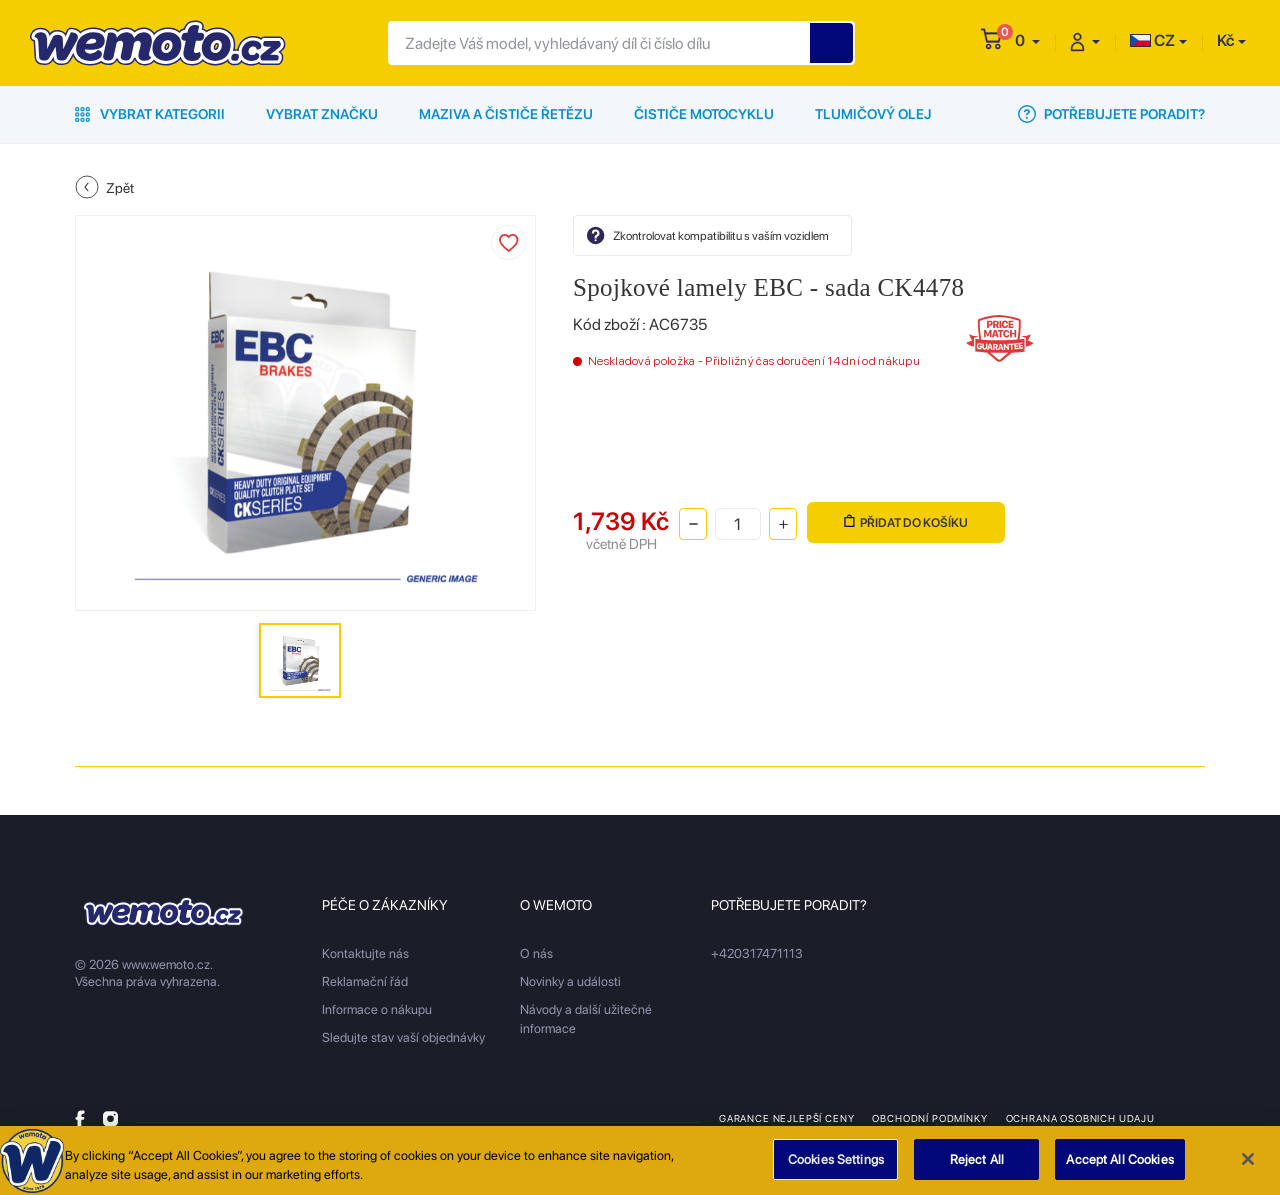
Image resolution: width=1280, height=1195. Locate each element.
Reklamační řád (365, 981)
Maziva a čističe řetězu (506, 114)
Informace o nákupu (377, 1009)
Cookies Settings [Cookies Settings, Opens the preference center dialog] (836, 1166)
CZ (1152, 40)
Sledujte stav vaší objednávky (403, 1037)
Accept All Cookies (1119, 1166)
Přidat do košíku (906, 522)
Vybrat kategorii (150, 114)
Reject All (977, 1166)
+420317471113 (757, 953)
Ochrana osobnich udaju (1080, 1118)
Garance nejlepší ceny (786, 1118)
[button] (1027, 40)
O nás (536, 953)
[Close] (1248, 1166)
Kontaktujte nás (365, 953)
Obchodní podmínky (929, 1118)
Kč (1225, 40)
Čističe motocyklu (704, 114)
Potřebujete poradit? (1111, 114)
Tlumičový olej (873, 114)
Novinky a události (570, 981)
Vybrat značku (322, 114)
